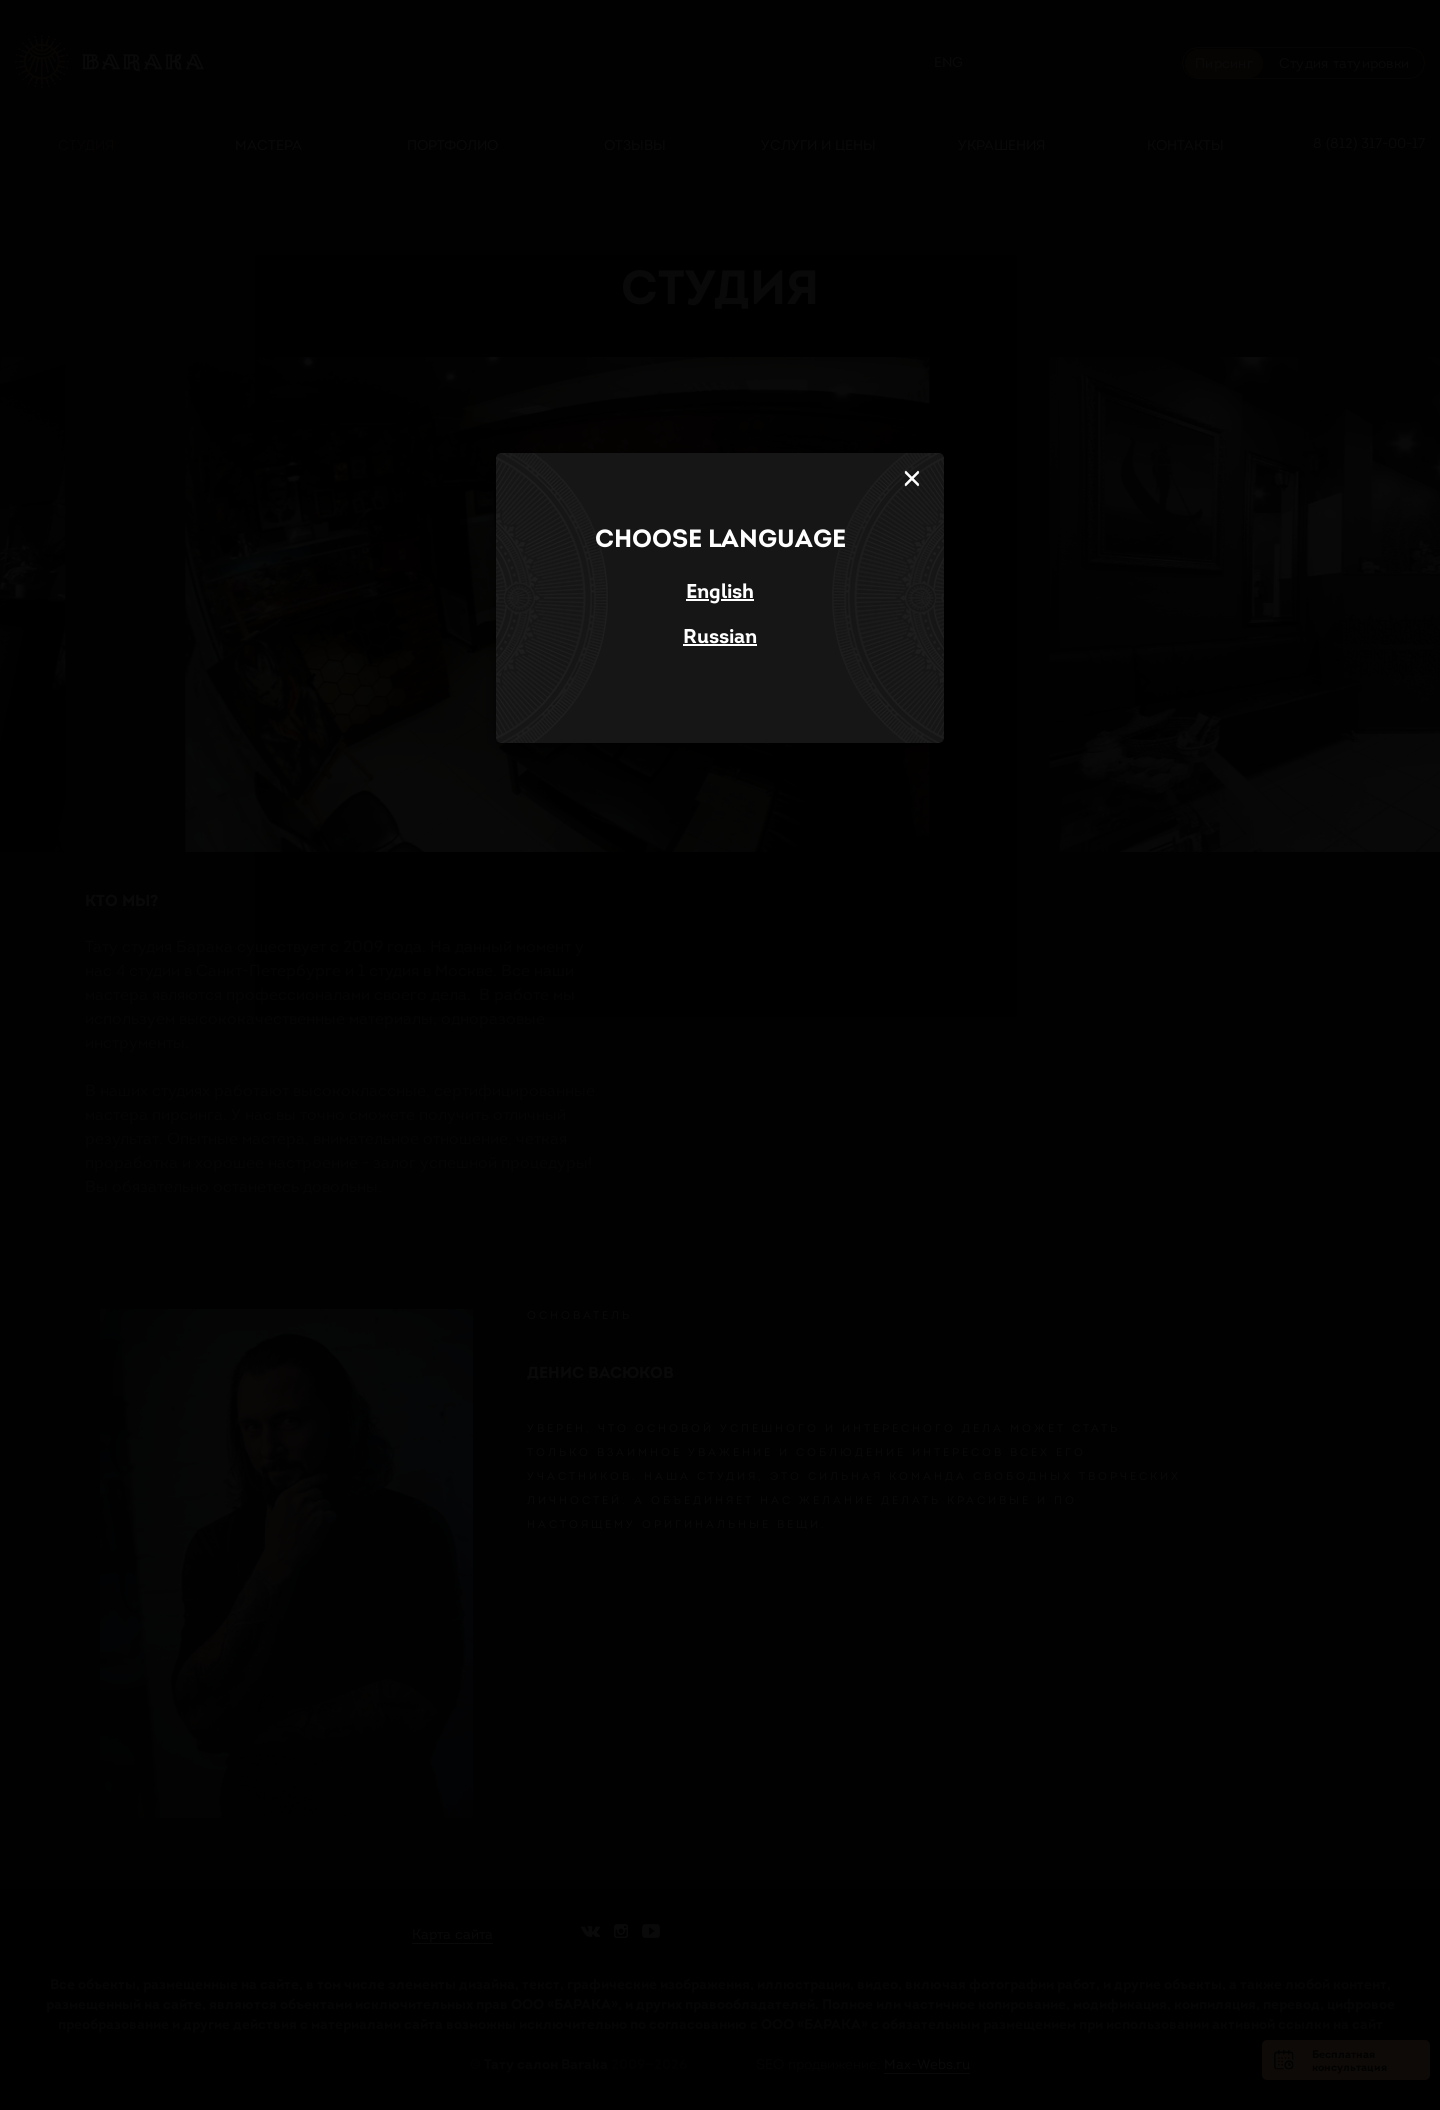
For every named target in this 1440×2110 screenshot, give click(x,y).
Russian (720, 636)
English (720, 591)
